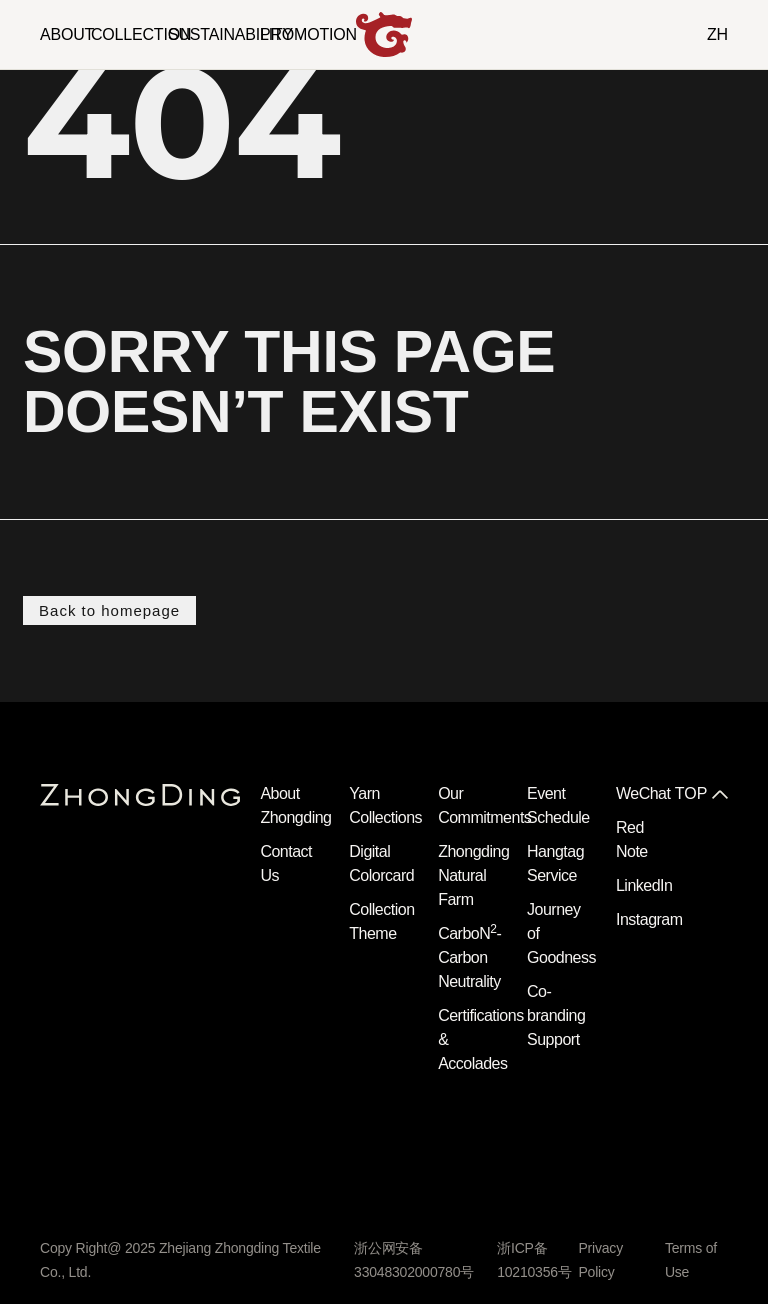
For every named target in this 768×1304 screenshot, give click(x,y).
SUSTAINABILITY (230, 34)
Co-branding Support (556, 1015)
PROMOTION (308, 34)
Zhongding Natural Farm (473, 875)
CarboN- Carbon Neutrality (469, 957)
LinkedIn (644, 885)
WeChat (643, 793)
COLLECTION (141, 34)
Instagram (649, 919)
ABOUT (67, 34)
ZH (717, 34)
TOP (691, 793)
